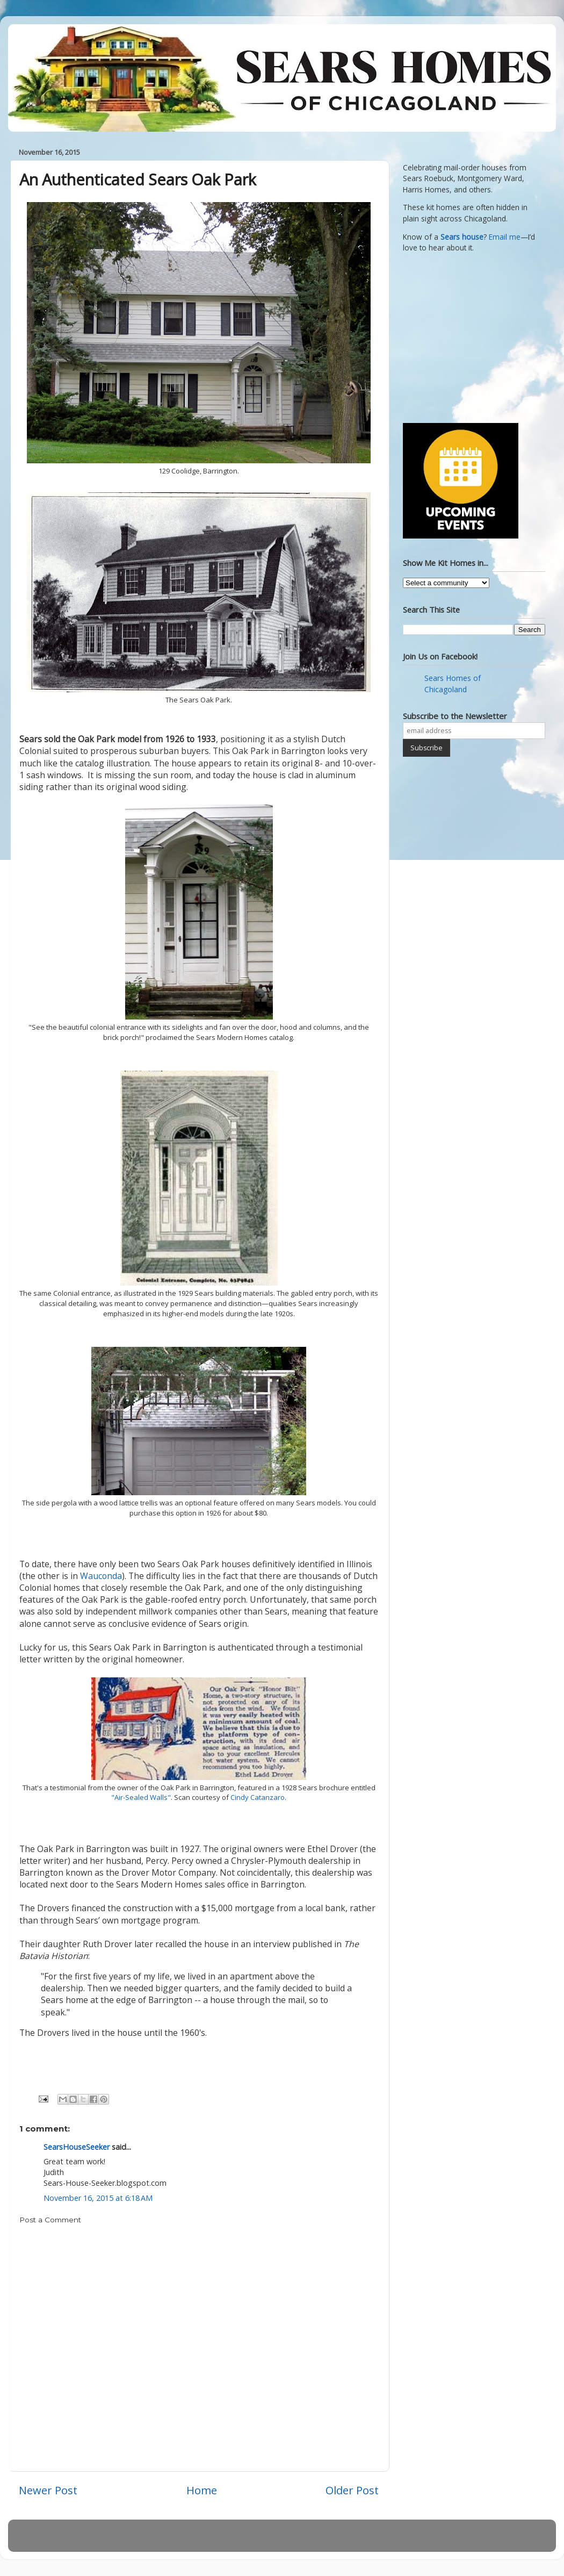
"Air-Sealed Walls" (141, 1797)
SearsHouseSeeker (77, 2147)
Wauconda (101, 1576)
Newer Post (48, 2490)
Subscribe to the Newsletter (455, 716)
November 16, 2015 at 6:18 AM (98, 2198)
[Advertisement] (470, 336)
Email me (504, 237)
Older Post (352, 2490)
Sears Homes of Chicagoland (452, 683)
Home (201, 2490)
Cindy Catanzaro (257, 1797)
